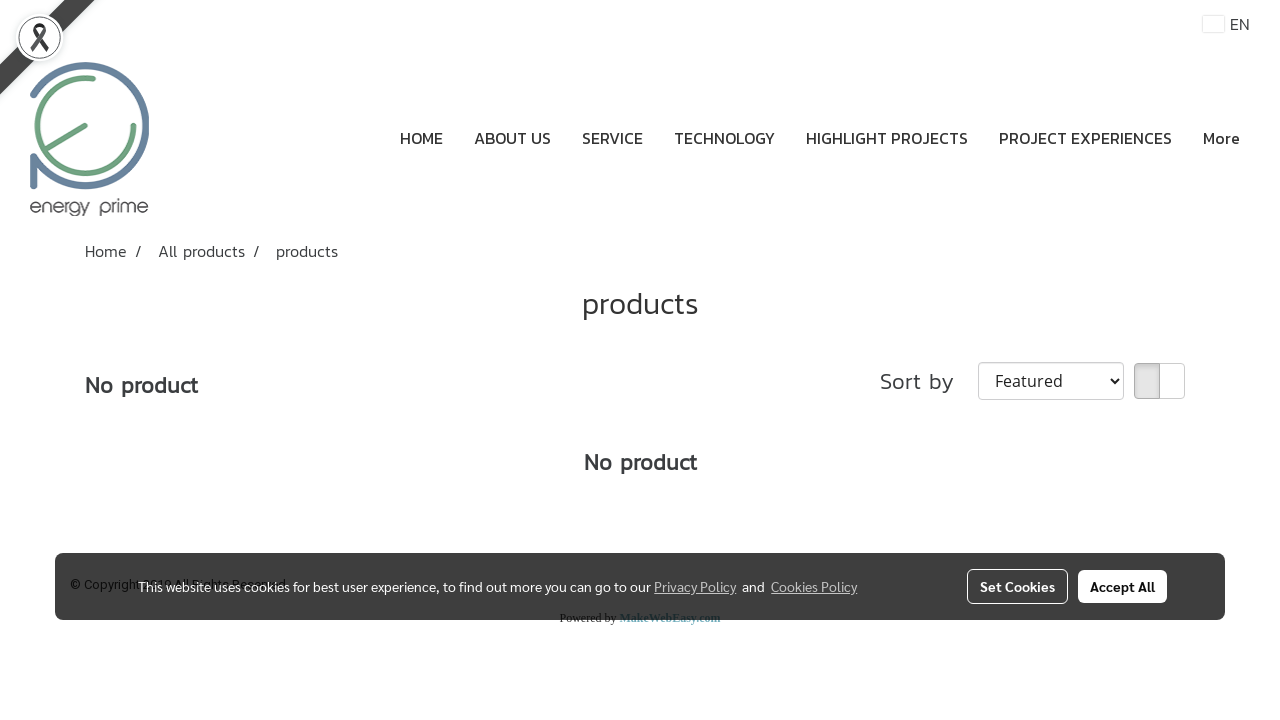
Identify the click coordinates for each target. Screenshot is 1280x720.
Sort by (929, 381)
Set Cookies (1017, 586)
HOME (421, 138)
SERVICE (612, 138)
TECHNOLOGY (724, 138)
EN (1226, 24)
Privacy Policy (695, 586)
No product (141, 385)
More (1221, 138)
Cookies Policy (814, 586)
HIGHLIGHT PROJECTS (887, 138)
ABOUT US (512, 138)
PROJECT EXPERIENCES (1085, 138)
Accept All (1122, 586)
